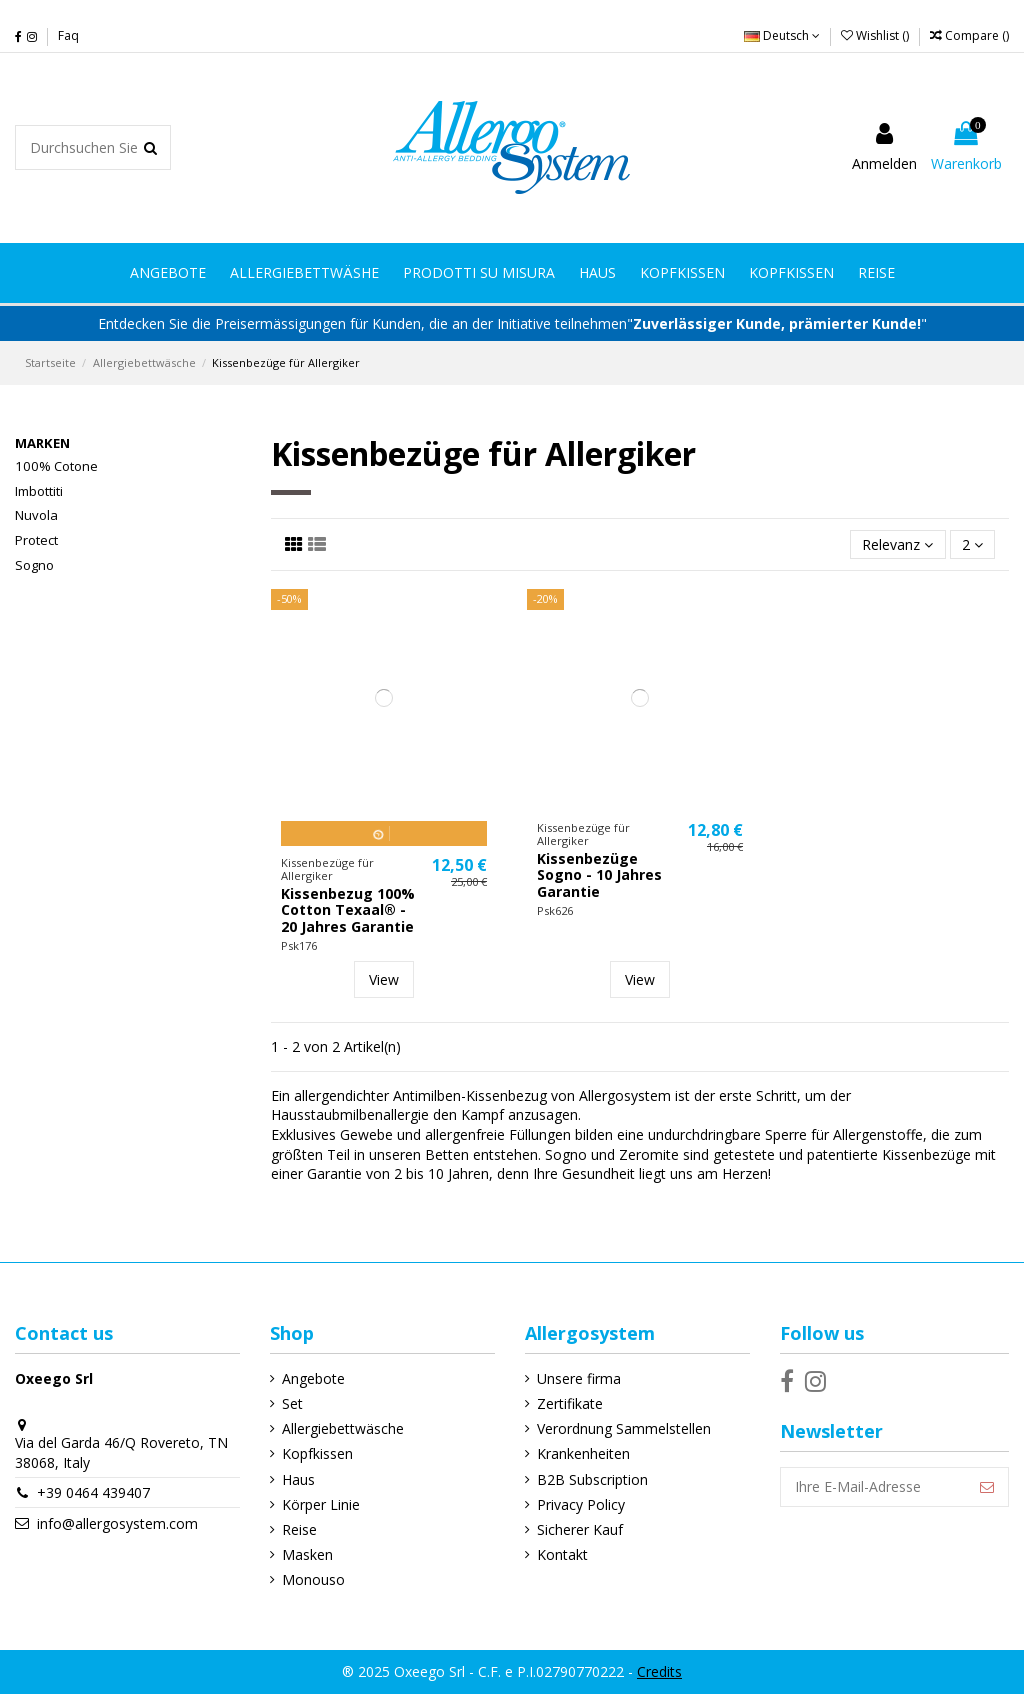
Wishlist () (876, 35)
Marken (42, 443)
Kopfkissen (317, 1453)
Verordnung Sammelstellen (624, 1428)
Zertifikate (570, 1403)
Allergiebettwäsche (343, 1428)
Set (292, 1403)
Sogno (34, 565)
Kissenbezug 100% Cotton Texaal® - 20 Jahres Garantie (348, 910)
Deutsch (782, 35)
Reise (299, 1529)
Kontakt (562, 1554)
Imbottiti (39, 491)
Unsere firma (579, 1378)
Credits (659, 1671)
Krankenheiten (583, 1453)
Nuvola (36, 515)
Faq (68, 35)
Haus (298, 1479)
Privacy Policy (581, 1504)
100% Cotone (56, 466)
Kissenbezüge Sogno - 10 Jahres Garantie (599, 875)
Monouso (313, 1579)
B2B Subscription (592, 1479)
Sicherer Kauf (580, 1529)
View (384, 979)
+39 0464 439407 (93, 1492)
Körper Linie (321, 1504)
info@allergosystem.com (117, 1523)
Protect (36, 540)
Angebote (313, 1378)
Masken (307, 1554)
